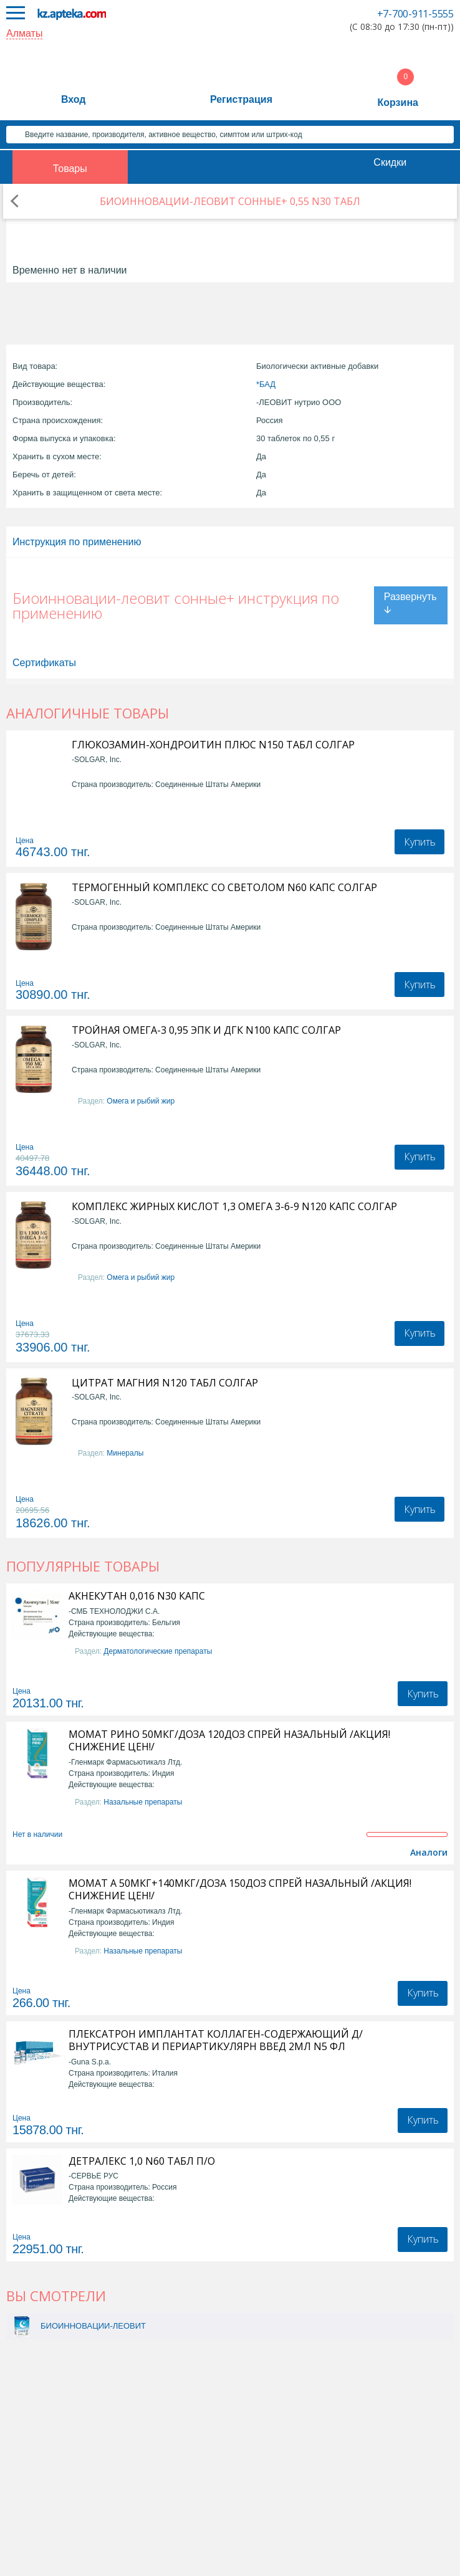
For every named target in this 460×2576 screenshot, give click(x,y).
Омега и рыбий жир (141, 1101)
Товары (70, 168)
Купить (420, 842)
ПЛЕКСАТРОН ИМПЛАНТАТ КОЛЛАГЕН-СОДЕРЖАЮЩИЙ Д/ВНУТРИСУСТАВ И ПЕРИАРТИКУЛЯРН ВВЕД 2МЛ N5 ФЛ (216, 2040)
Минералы (125, 1453)
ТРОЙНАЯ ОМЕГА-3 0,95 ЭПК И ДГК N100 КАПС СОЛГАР (206, 1030)
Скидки (389, 162)
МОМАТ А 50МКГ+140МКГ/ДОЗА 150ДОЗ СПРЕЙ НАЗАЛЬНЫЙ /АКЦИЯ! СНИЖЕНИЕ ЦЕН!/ (240, 1889)
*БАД (266, 384)
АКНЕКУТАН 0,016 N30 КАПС (137, 1596)
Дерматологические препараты (157, 1651)
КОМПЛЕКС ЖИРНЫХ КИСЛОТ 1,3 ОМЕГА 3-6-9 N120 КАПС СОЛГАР (234, 1206)
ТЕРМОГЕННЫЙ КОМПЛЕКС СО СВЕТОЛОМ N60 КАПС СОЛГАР (224, 887)
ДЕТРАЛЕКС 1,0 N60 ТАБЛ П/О (142, 2161)
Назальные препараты (142, 1802)
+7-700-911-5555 (415, 14)
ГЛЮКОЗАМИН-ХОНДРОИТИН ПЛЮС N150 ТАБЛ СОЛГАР (213, 745)
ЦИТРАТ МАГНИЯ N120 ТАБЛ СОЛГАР (165, 1383)
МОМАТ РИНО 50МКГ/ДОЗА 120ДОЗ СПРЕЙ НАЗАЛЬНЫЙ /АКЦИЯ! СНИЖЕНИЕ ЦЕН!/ (229, 1740)
